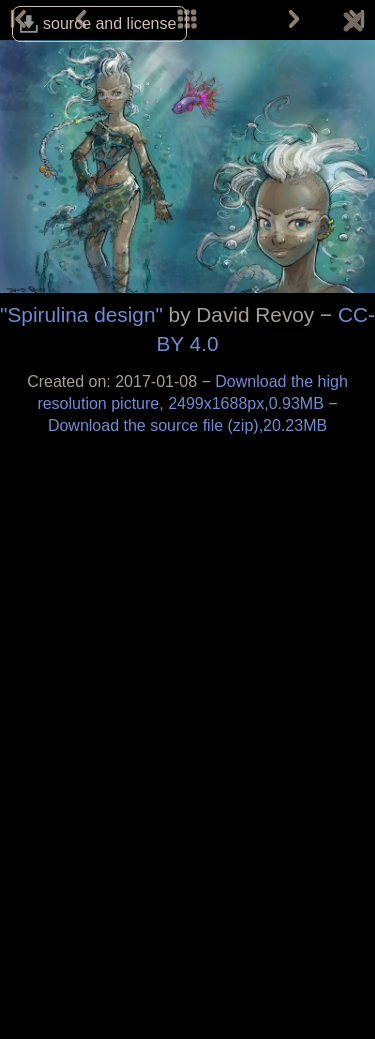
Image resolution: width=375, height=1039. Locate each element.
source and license (109, 23)
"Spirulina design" (81, 314)
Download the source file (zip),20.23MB (187, 425)
